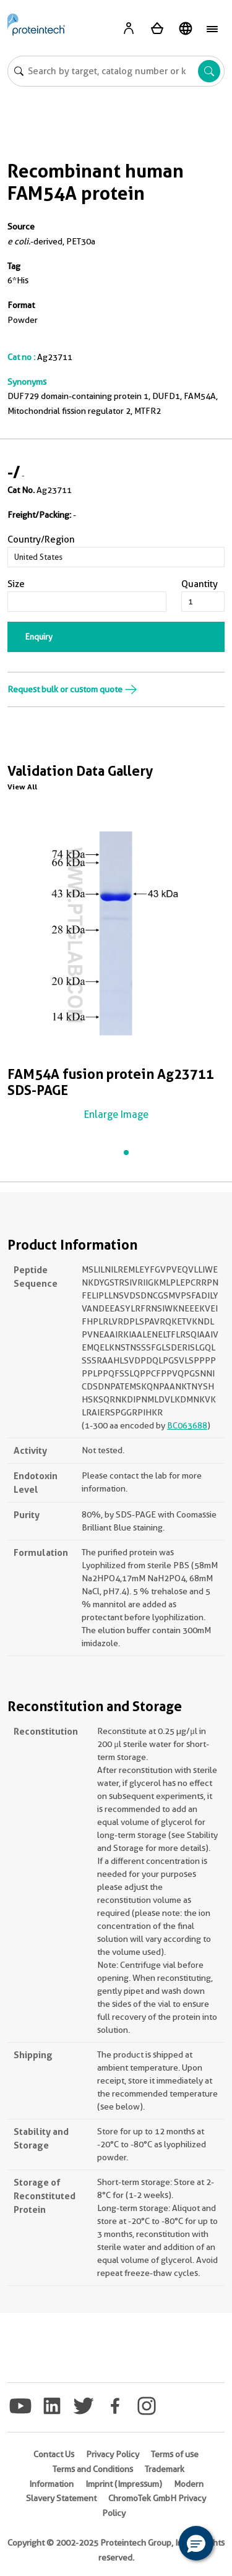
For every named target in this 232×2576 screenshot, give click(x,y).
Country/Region (41, 539)
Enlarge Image (116, 1114)
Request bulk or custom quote (72, 689)
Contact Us (53, 2454)
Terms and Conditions (93, 2469)
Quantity (199, 584)
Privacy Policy (112, 2454)
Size (16, 584)
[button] (196, 2543)
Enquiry (39, 637)
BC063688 (187, 1425)
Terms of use (175, 2454)
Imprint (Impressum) (123, 2484)
